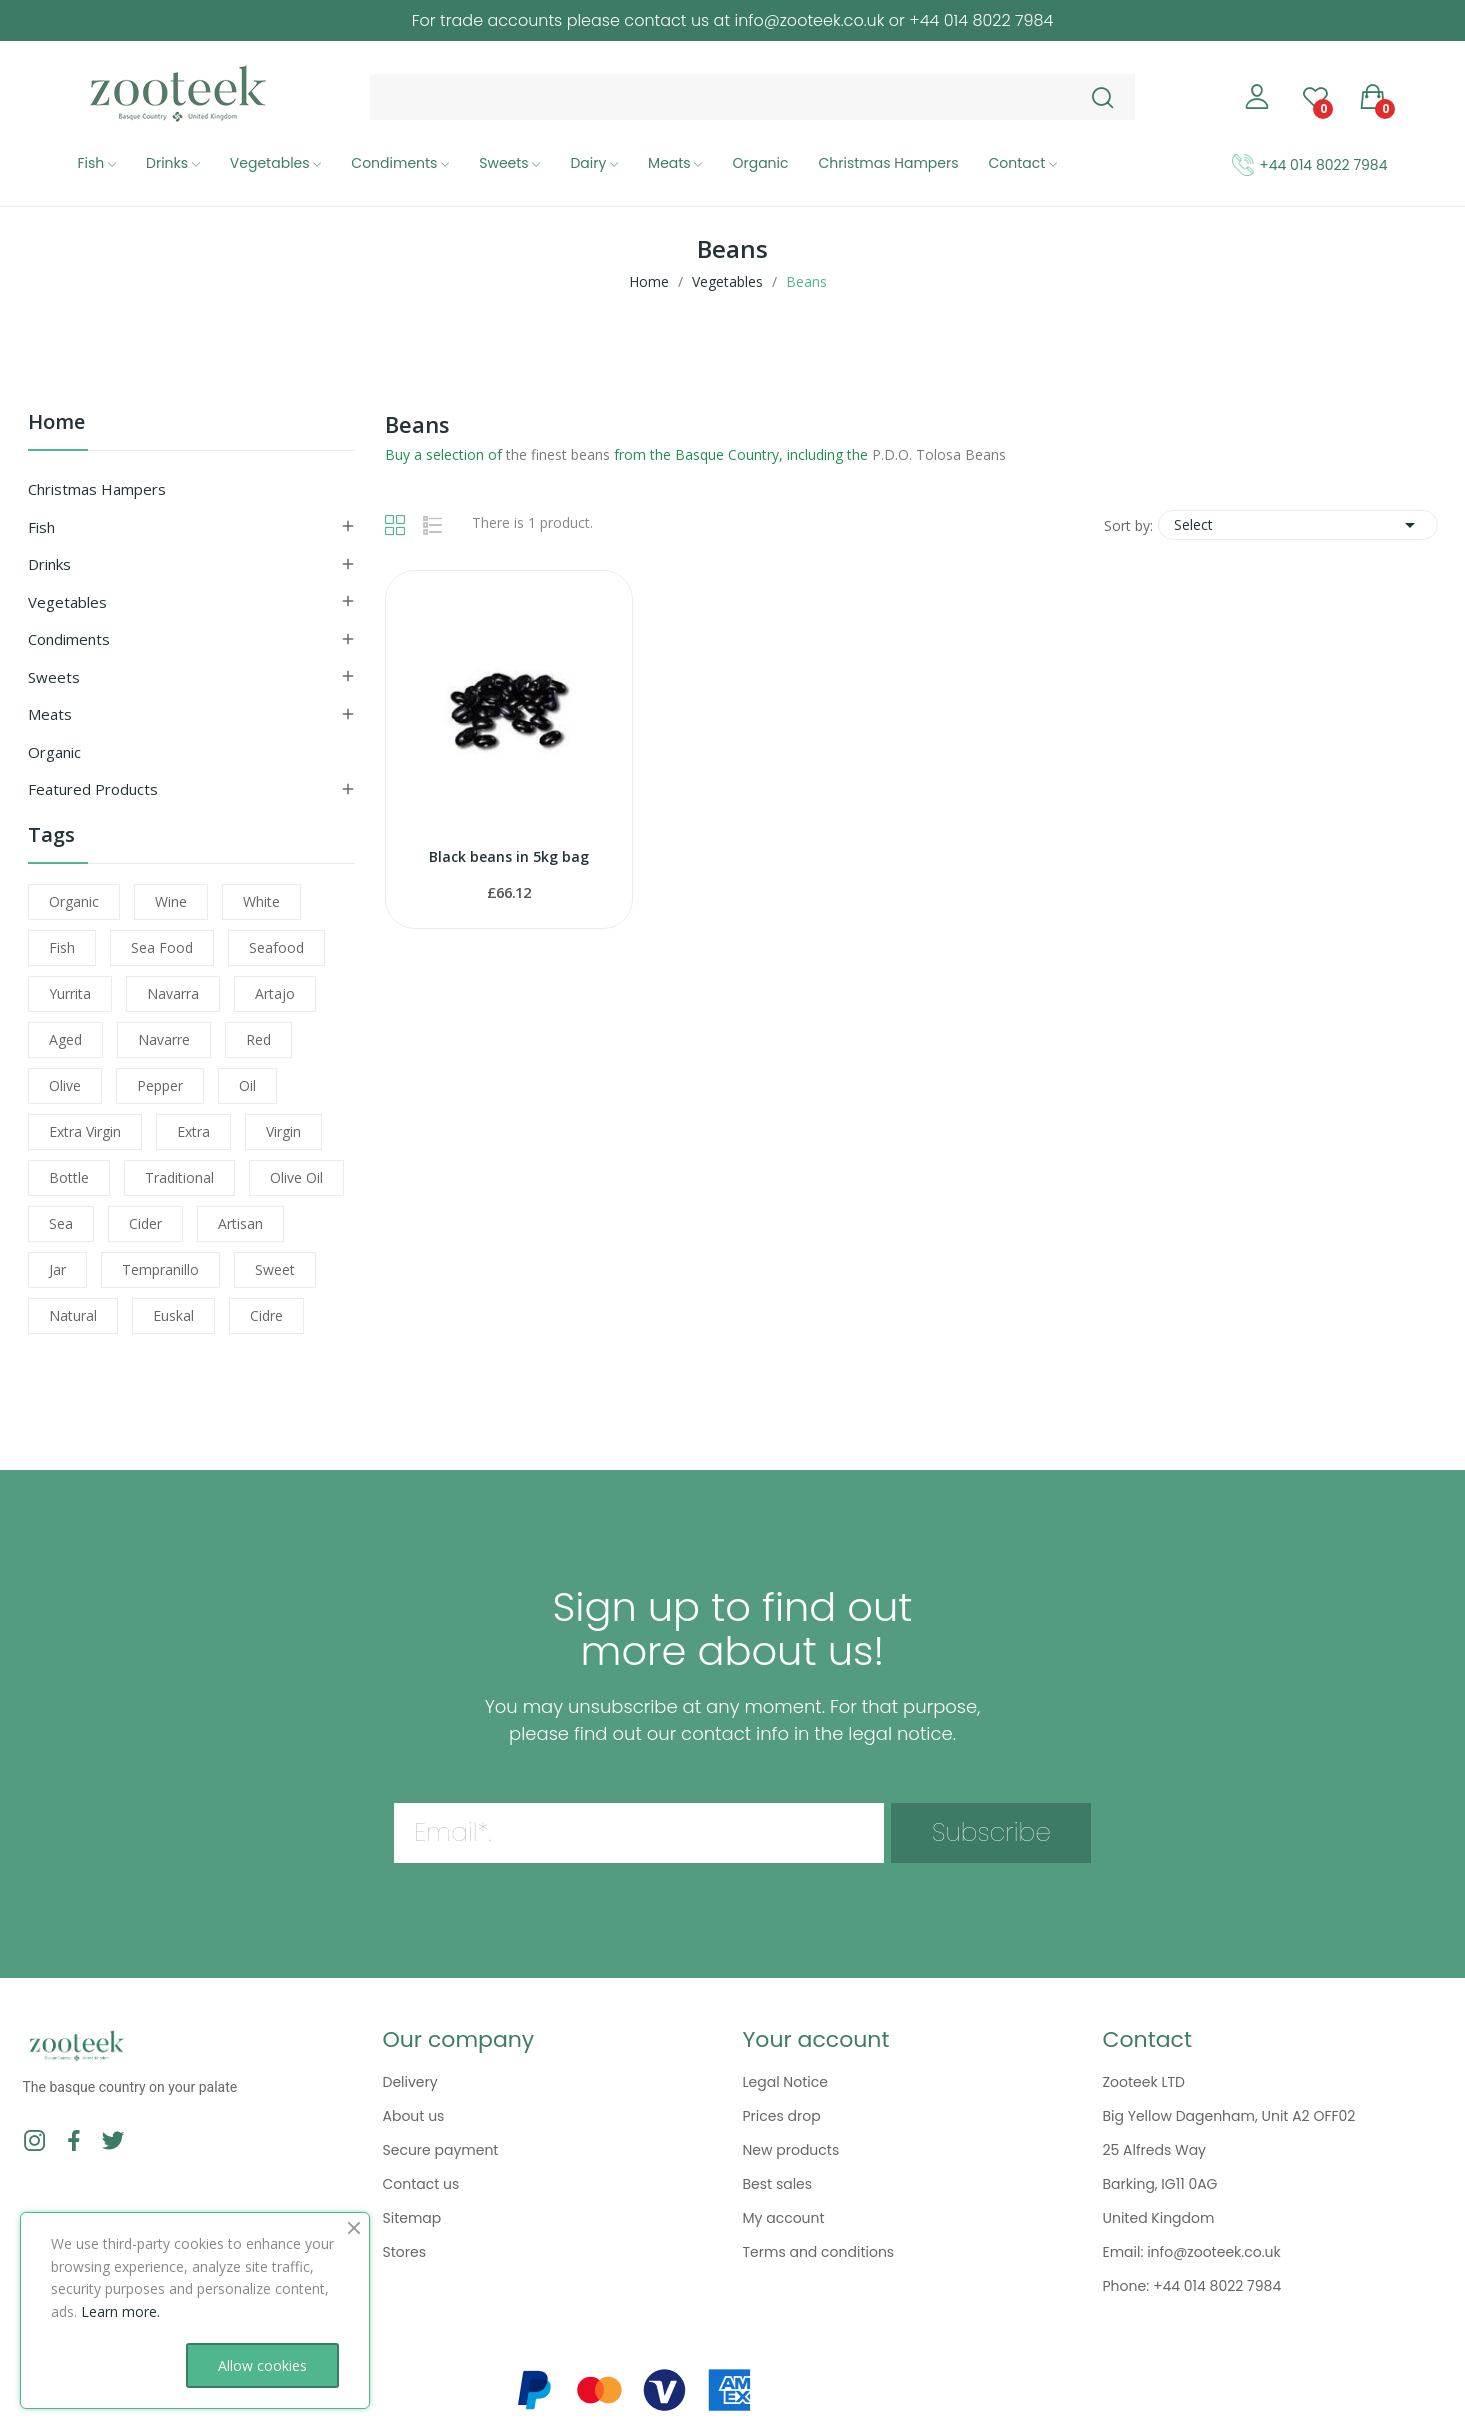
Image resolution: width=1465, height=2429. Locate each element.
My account (784, 2218)
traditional (179, 1177)
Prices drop (782, 2116)
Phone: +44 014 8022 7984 (1192, 2286)
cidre (266, 1315)
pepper (160, 1085)
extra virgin (85, 1131)
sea (61, 1223)
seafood (276, 947)
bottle (69, 1177)
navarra (173, 993)
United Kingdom (1159, 2218)
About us (414, 2116)
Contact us (421, 2184)
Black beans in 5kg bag (509, 856)
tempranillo (160, 1269)
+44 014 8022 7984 (1323, 165)
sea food (162, 947)
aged (65, 1039)
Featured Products (93, 789)
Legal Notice (785, 2082)
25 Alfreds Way (1155, 2150)
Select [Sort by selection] (1298, 525)
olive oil (296, 1177)
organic (74, 901)
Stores (404, 2252)
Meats (50, 714)
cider (145, 1223)
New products (791, 2150)
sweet (275, 1269)
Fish (41, 527)
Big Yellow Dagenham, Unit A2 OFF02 (1229, 2116)
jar (57, 1269)
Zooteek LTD (1144, 2082)
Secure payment (441, 2150)
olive (65, 1085)
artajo (275, 993)
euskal (173, 1315)
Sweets (54, 677)
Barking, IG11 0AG (1160, 2184)
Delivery (410, 2082)
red (258, 1039)
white (261, 901)
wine (171, 901)
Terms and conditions (819, 2252)
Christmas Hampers (97, 489)
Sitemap (412, 2218)
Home (56, 423)
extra (193, 1131)
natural (73, 1315)
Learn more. (120, 2311)
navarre (164, 1039)
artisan (240, 1223)
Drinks (49, 564)
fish (62, 947)
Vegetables (67, 602)
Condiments (69, 639)
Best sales (778, 2184)
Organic (54, 752)
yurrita (70, 993)
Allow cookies (262, 2365)
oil (247, 1085)
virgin (283, 1131)
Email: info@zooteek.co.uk (1192, 2252)
